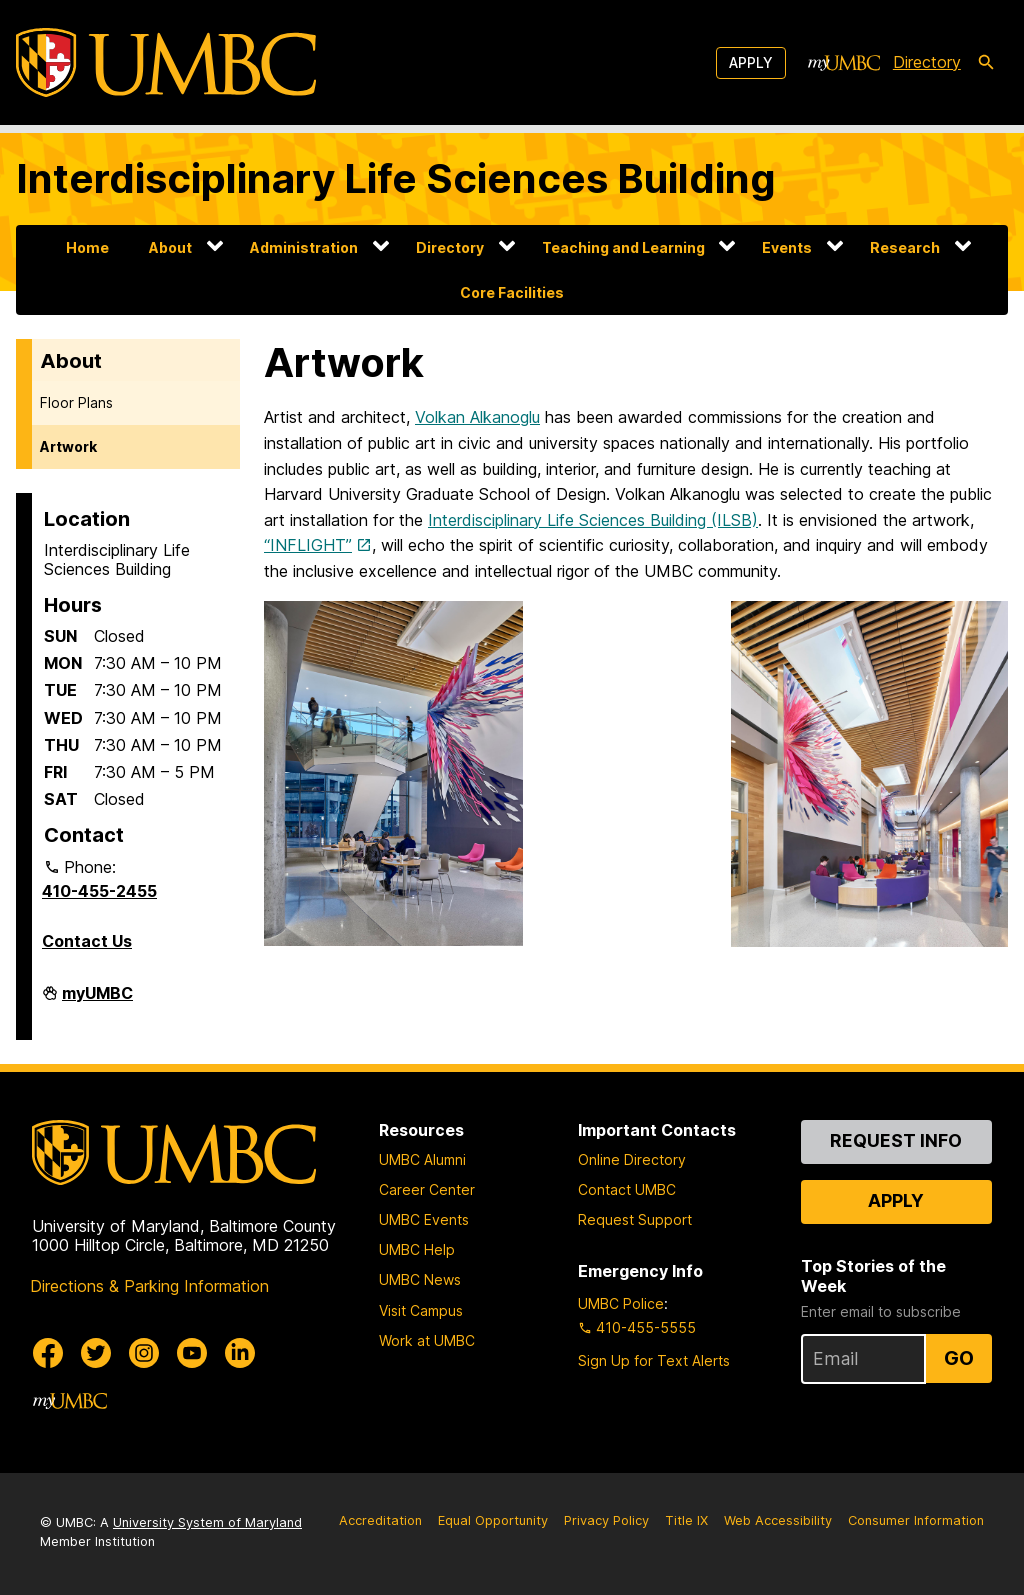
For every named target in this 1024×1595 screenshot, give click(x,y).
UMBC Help (417, 1249)
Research (905, 247)
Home (87, 247)
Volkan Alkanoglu (477, 417)
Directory (450, 247)
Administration (304, 247)
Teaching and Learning (623, 247)
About (170, 247)
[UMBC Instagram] (144, 1353)
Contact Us (87, 941)
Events (787, 247)
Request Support (635, 1219)
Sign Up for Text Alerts (654, 1360)
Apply (751, 62)
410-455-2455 (99, 891)
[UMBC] (166, 62)
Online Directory (632, 1159)
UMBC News (420, 1279)
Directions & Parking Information (149, 1286)
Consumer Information (916, 1520)
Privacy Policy (606, 1520)
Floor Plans (76, 402)
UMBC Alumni (422, 1159)
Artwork (68, 446)
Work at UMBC (427, 1340)
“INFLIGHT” (308, 545)
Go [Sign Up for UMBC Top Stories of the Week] (959, 1358)
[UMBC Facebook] (48, 1353)
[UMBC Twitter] (96, 1353)
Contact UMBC (627, 1189)
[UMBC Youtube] (192, 1353)
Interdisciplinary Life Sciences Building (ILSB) (593, 520)
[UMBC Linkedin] (240, 1353)
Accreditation (380, 1520)
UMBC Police (621, 1303)
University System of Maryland (207, 1522)
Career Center (427, 1189)
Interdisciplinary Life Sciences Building (396, 178)
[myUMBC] (844, 63)
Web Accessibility (778, 1520)
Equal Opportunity (493, 1520)
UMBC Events (424, 1219)
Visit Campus (421, 1310)
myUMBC (97, 1001)
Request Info (896, 1140)
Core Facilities (512, 292)
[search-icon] (986, 63)
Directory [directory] (927, 62)
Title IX (686, 1520)
